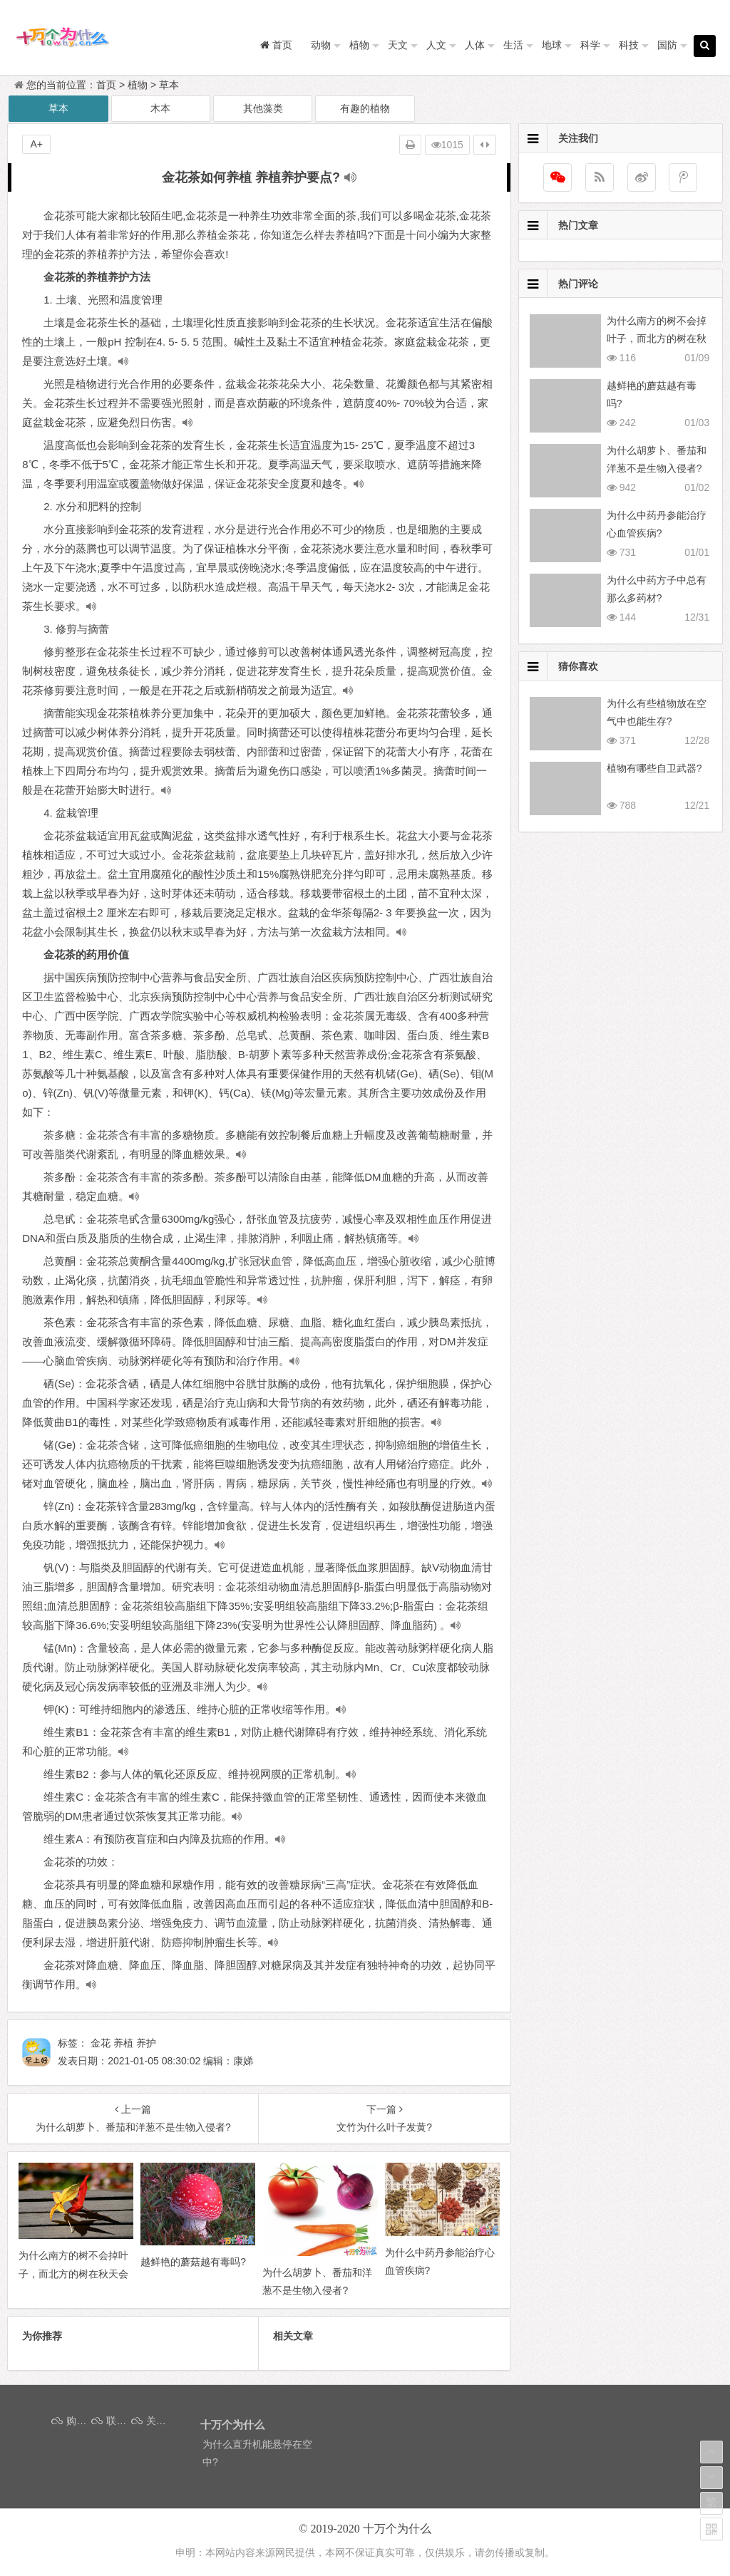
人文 (436, 45)
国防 (667, 45)
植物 (359, 45)
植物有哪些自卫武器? (654, 768)
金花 (100, 2043)
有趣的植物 (365, 108)
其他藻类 (263, 108)
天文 (398, 45)
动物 (321, 45)
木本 (160, 108)
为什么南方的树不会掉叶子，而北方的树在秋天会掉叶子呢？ (656, 338)
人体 (475, 45)
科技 (629, 45)
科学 (590, 45)
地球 (552, 45)
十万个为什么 (397, 2529)
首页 (106, 84)
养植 (123, 2043)
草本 (169, 84)
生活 (513, 45)
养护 (146, 2043)
